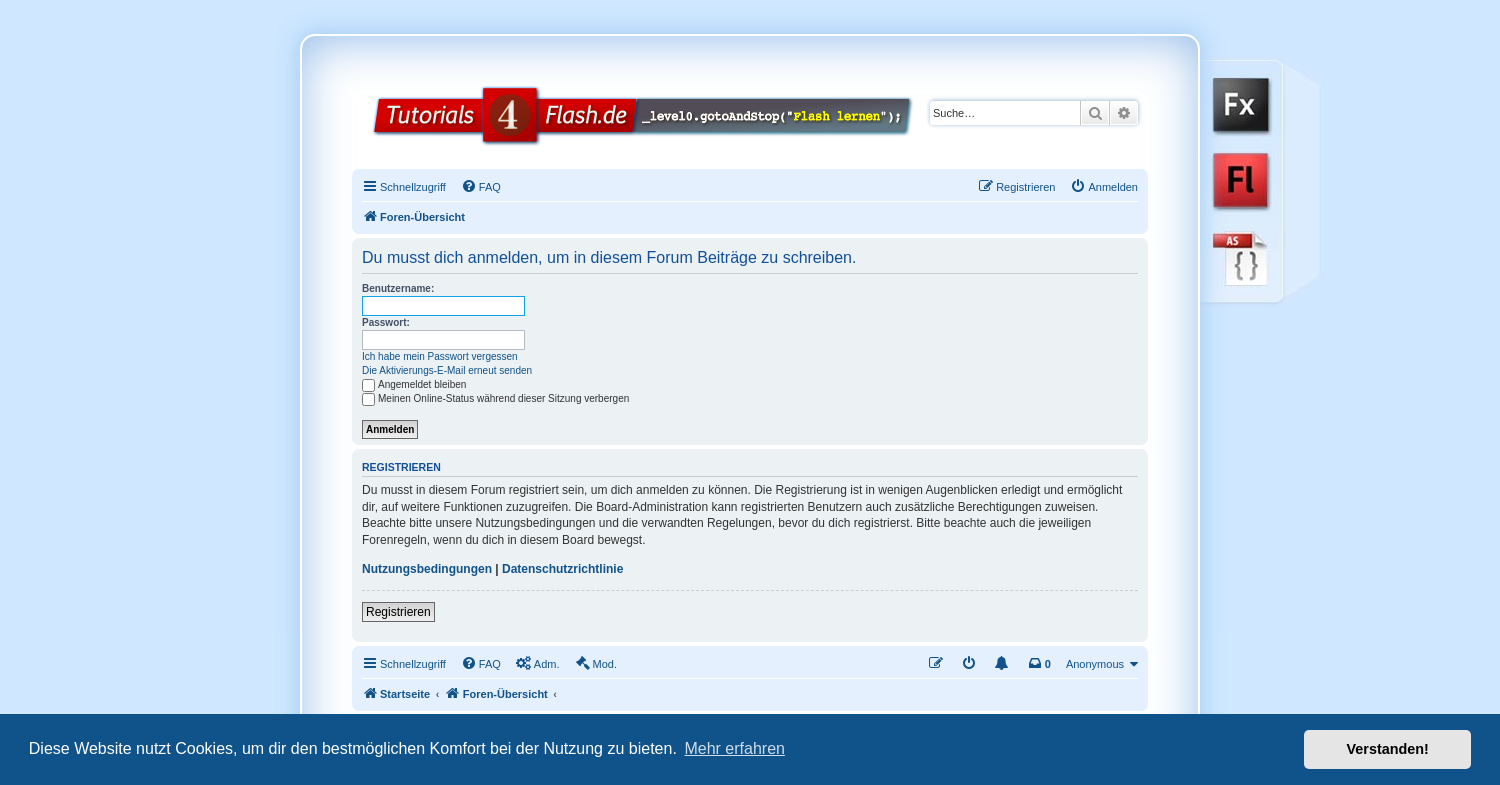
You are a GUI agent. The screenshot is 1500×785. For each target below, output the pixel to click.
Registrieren (398, 612)
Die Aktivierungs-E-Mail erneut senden (447, 370)
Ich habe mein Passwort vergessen (440, 356)
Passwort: (386, 322)
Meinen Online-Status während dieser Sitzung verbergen (495, 398)
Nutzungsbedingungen (427, 569)
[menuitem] (481, 187)
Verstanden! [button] (1388, 749)
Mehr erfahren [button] (734, 748)
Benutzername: (398, 288)
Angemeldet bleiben (414, 384)
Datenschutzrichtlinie (562, 569)
